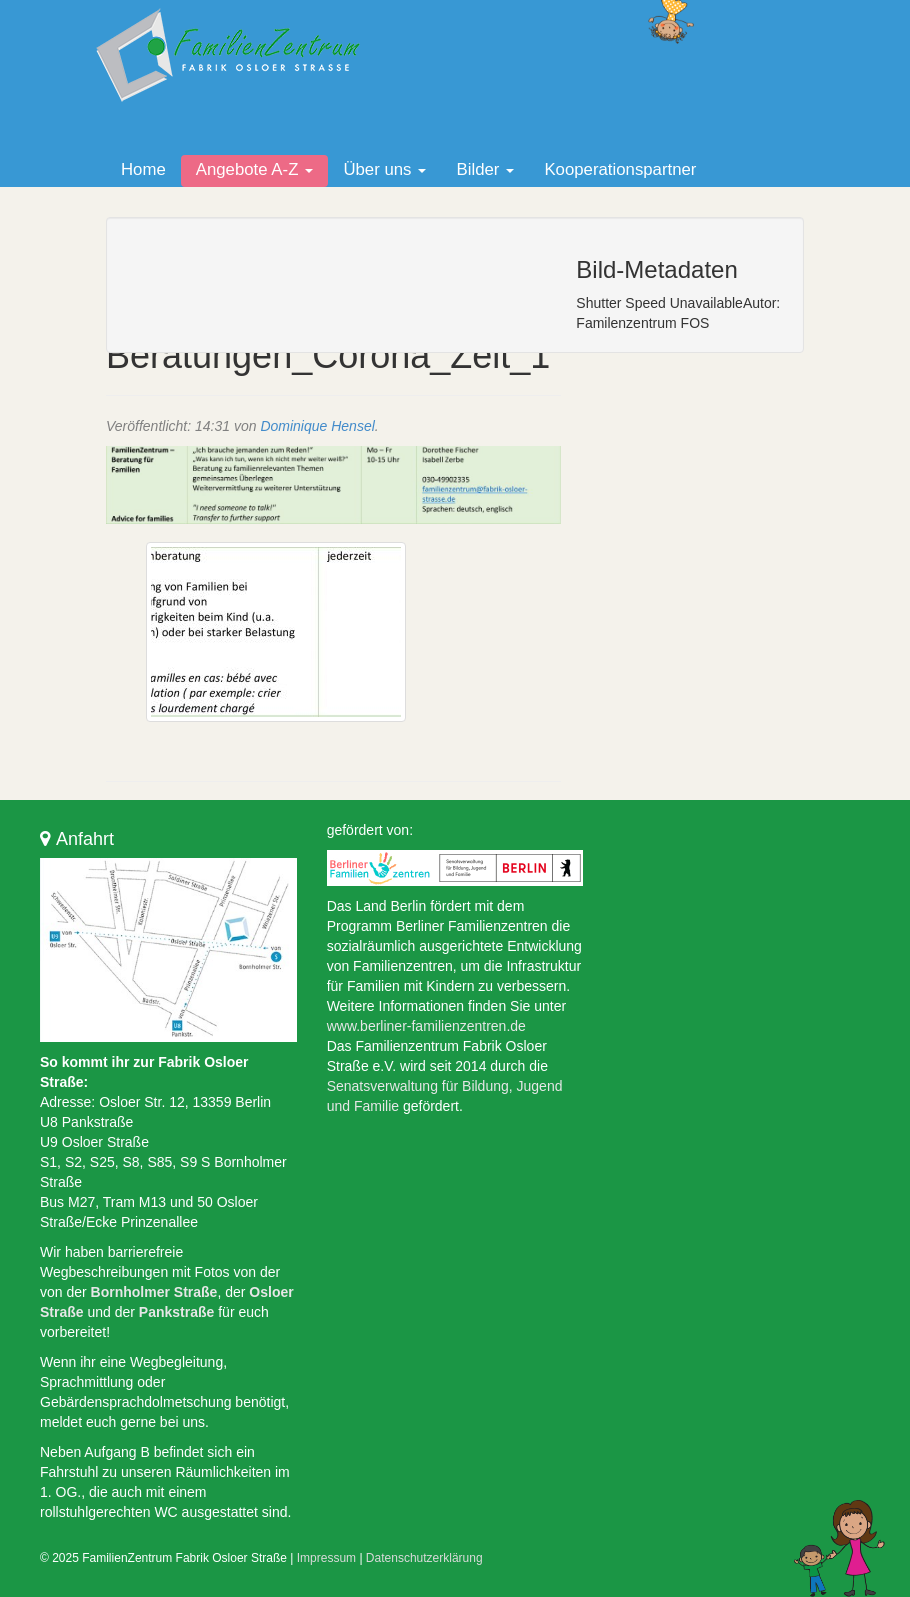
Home (143, 169)
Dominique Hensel (317, 426)
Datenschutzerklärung (424, 1558)
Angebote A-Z (255, 169)
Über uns (384, 169)
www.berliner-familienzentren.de (426, 1026)
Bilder (485, 169)
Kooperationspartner (620, 169)
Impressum (326, 1558)
